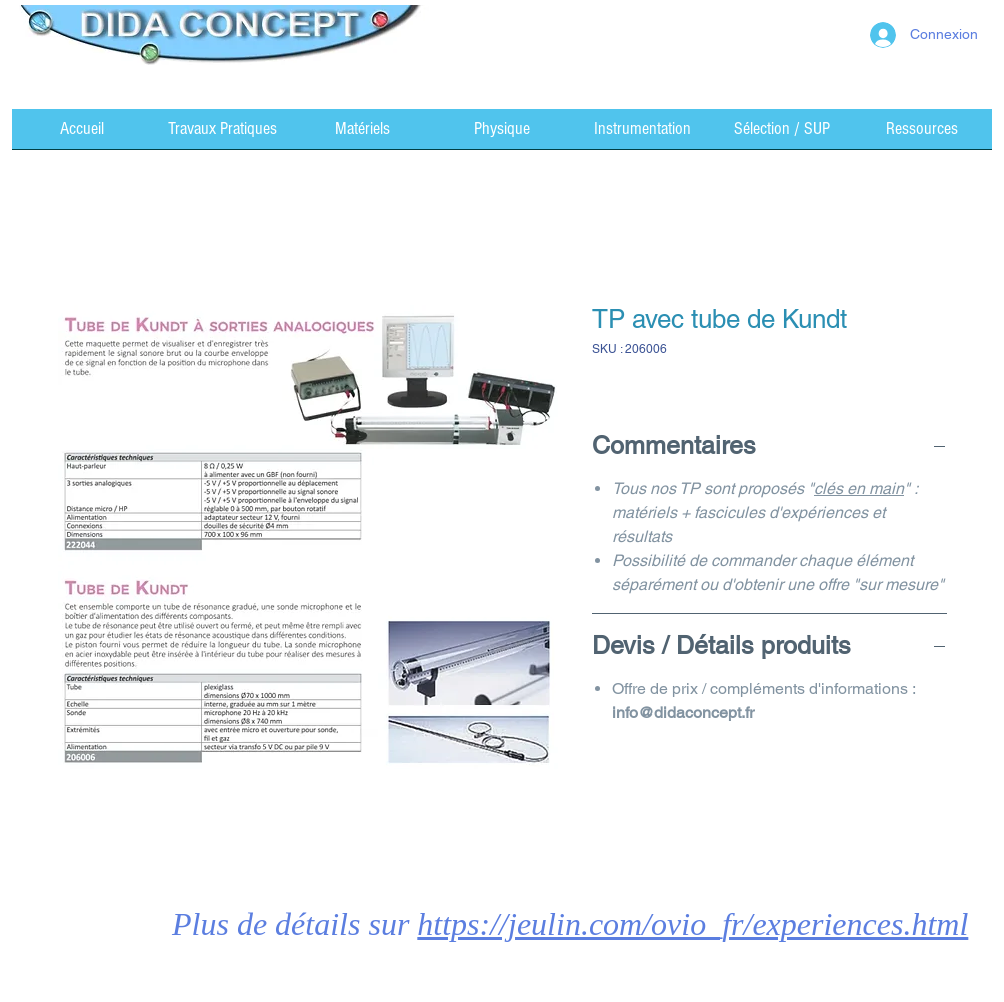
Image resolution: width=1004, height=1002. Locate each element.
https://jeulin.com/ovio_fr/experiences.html (692, 924)
